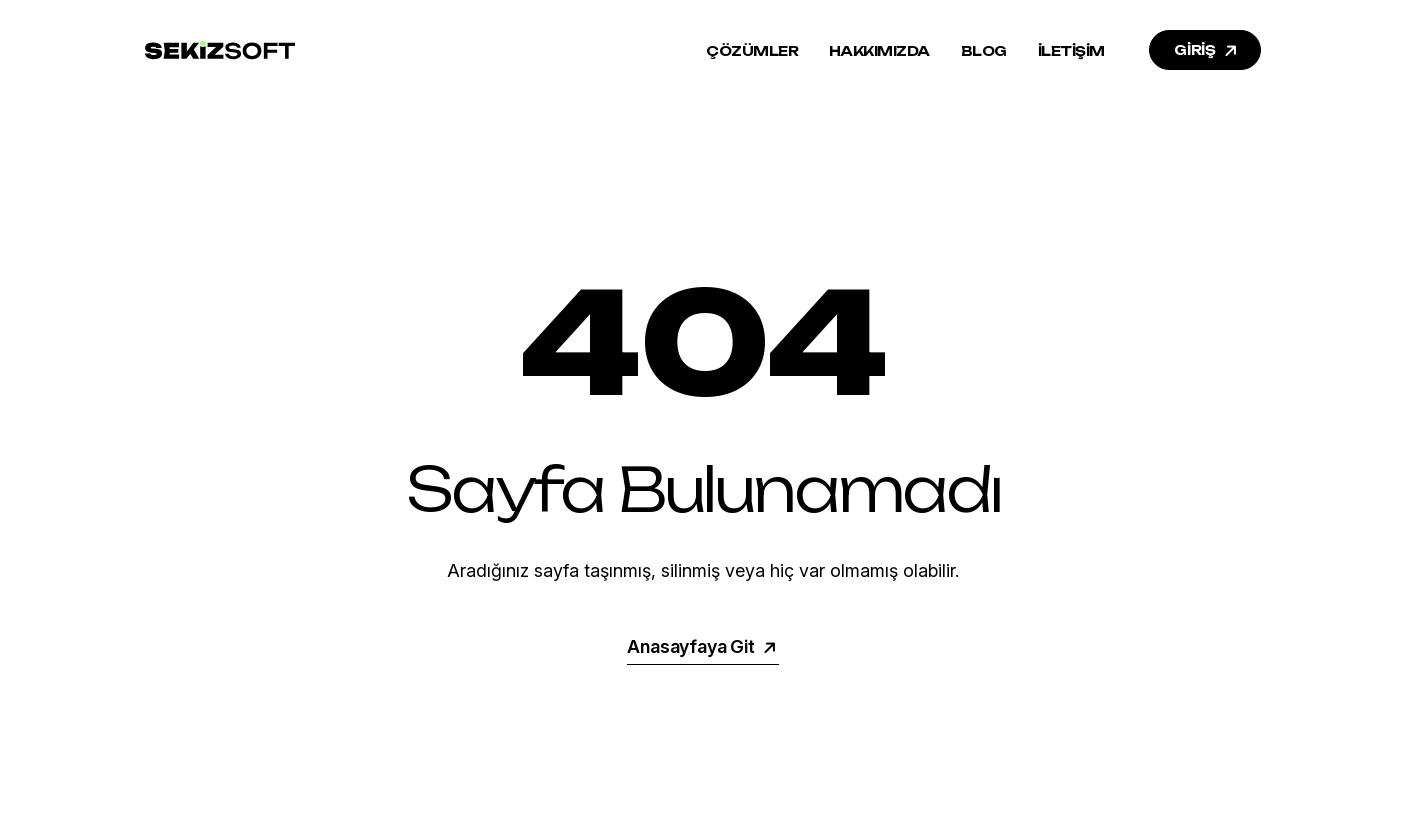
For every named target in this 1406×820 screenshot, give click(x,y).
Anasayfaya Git (702, 646)
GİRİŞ (1207, 50)
